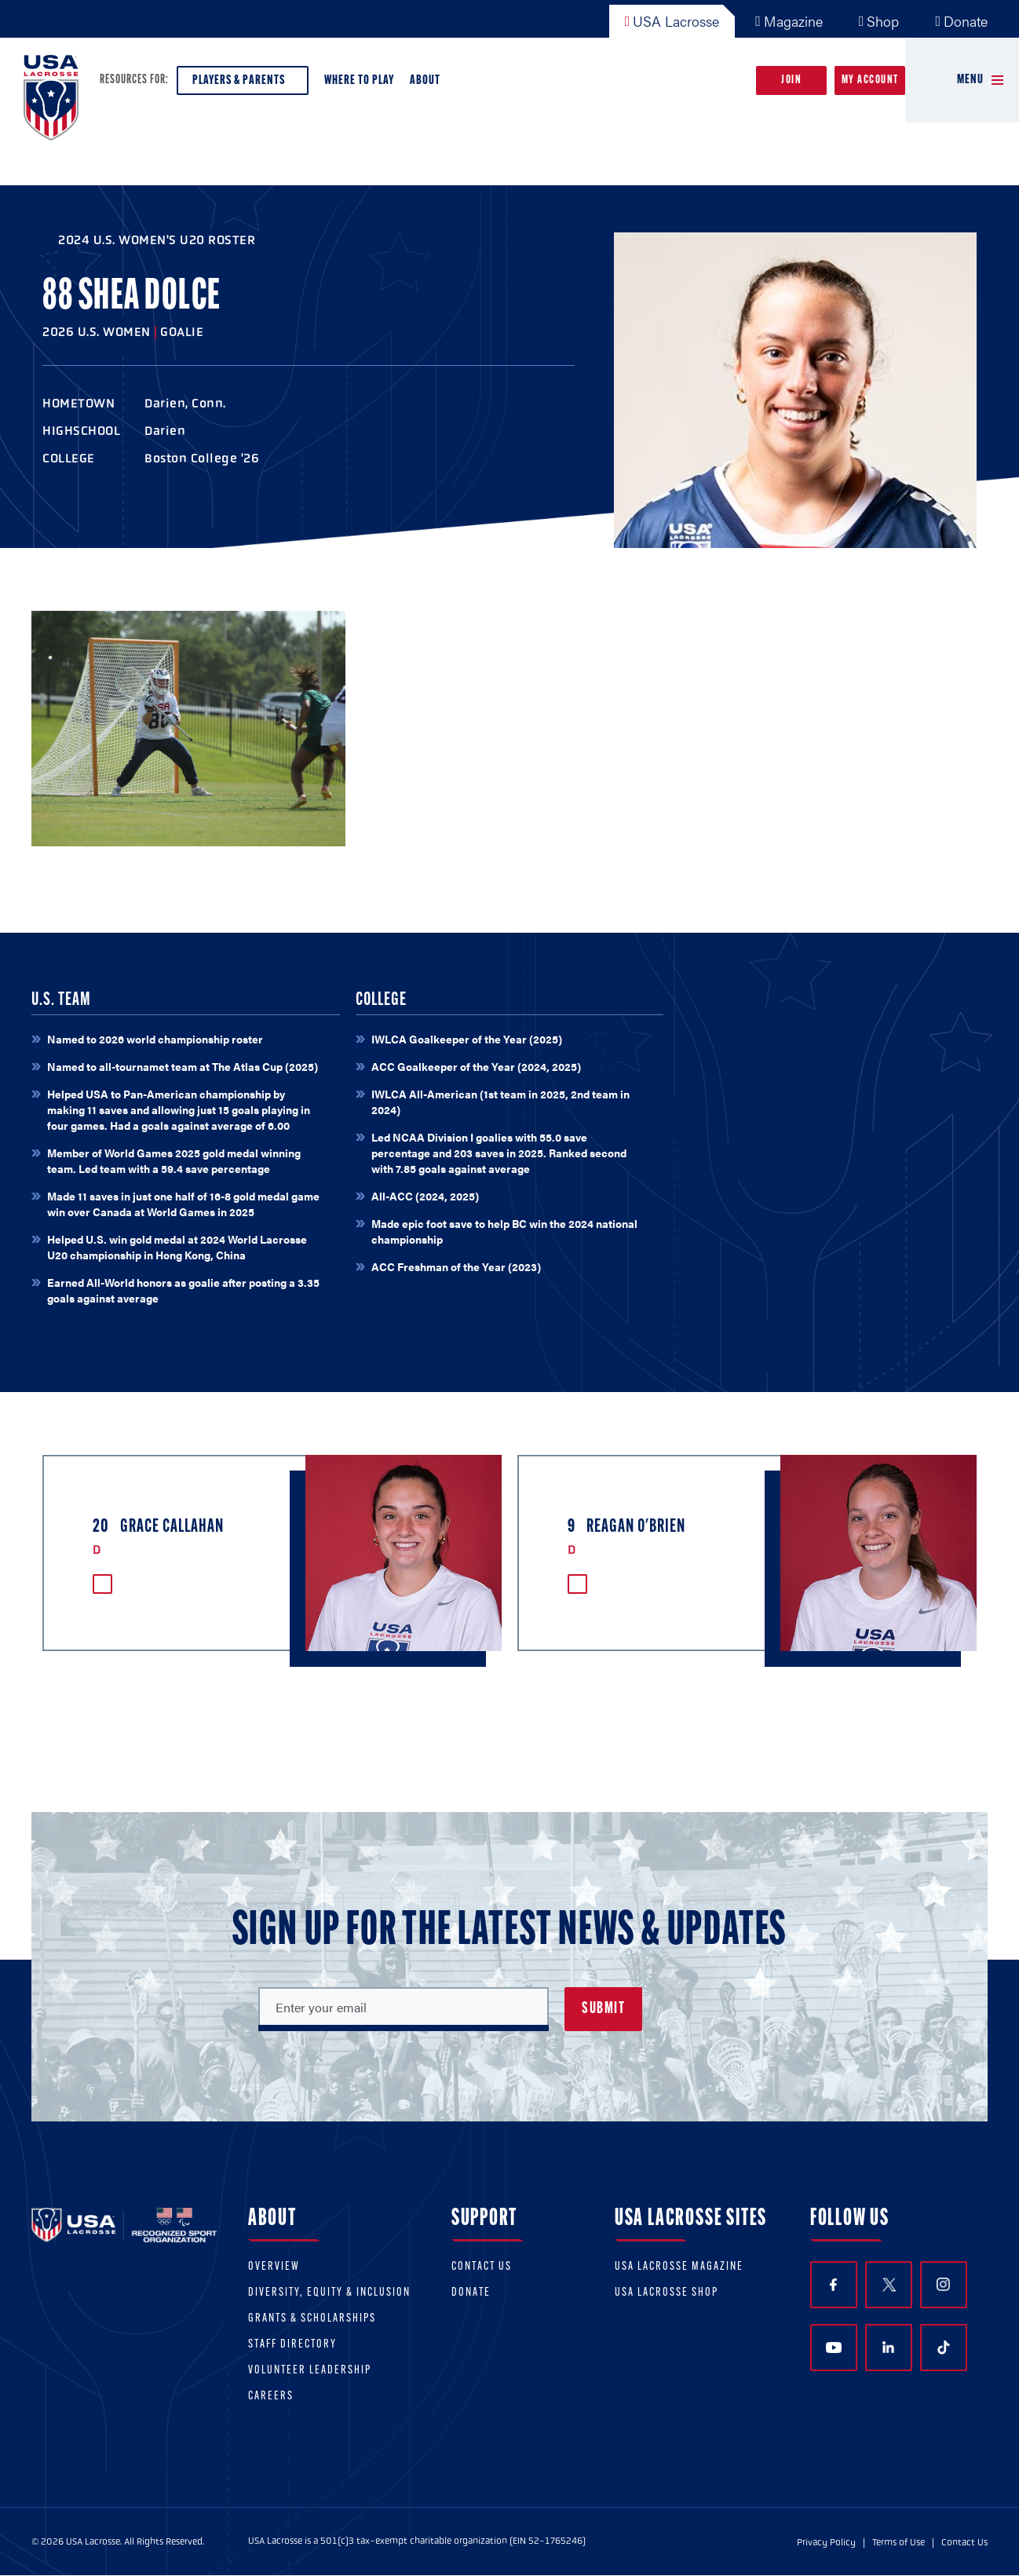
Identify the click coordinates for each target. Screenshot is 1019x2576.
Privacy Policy (826, 2542)
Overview (274, 2267)
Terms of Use (898, 2542)
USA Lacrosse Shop (666, 2293)
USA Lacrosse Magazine (679, 2267)
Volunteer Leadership (309, 2371)
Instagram (943, 2284)
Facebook (833, 2285)
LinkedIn (888, 2347)
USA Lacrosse (672, 21)
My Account (870, 80)
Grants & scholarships (312, 2319)
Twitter (889, 2285)
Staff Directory (292, 2345)
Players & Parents (243, 84)
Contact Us (481, 2267)
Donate (961, 21)
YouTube (834, 2347)
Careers (271, 2396)
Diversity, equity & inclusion (329, 2293)
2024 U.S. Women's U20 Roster (156, 239)
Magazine (789, 21)
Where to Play (359, 80)
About (428, 84)
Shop (879, 21)
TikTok (943, 2347)
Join (791, 80)
